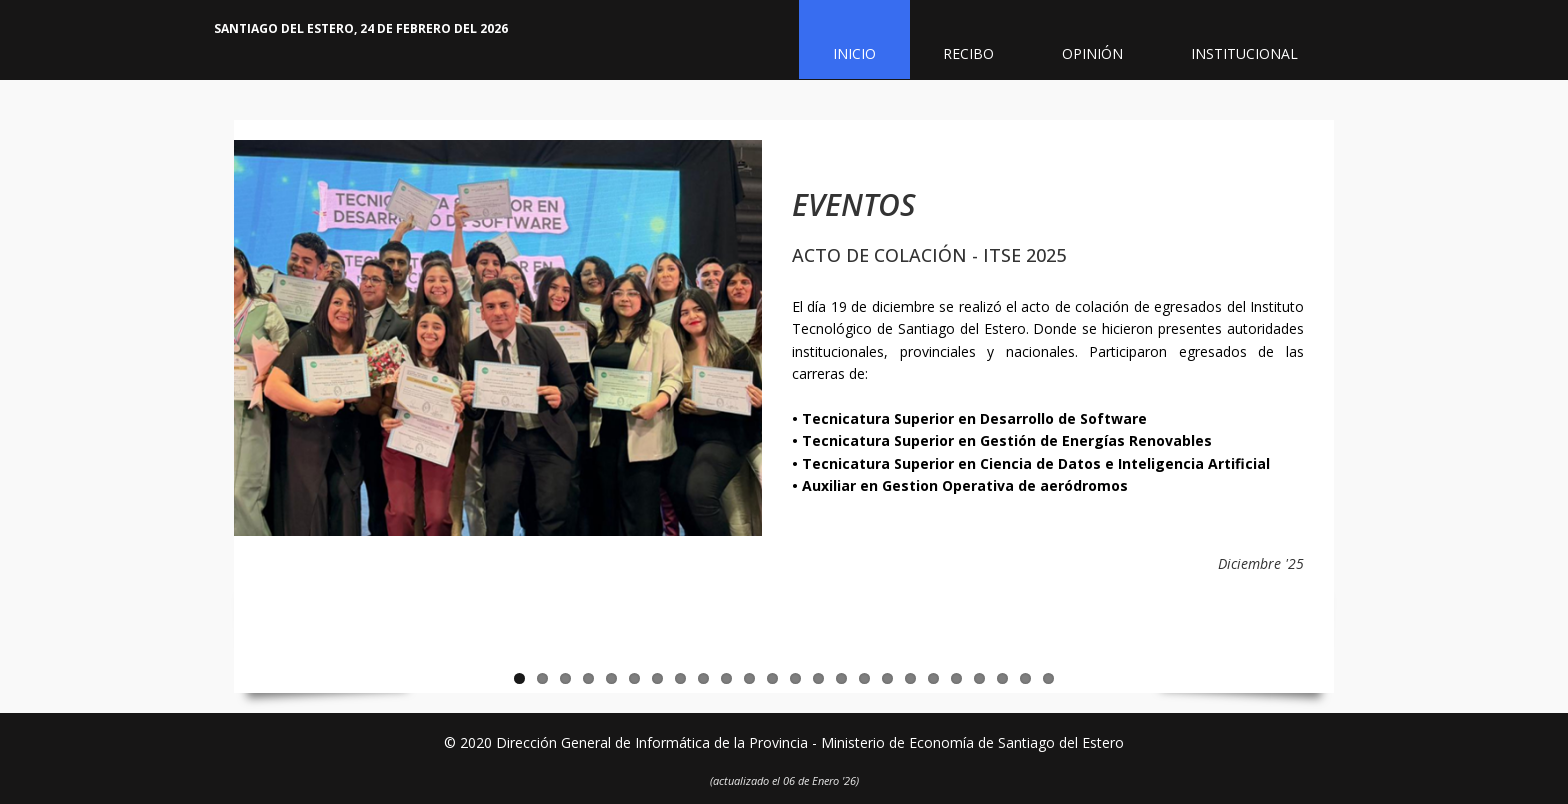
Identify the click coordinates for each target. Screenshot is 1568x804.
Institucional (1245, 54)
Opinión (1093, 54)
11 (749, 678)
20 (956, 678)
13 (795, 678)
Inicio (854, 54)
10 (726, 678)
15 (841, 678)
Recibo (969, 54)
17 (887, 678)
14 (818, 678)
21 (979, 678)
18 (910, 678)
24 (1048, 678)
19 (933, 678)
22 (1002, 678)
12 (772, 678)
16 (864, 678)
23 (1025, 678)
